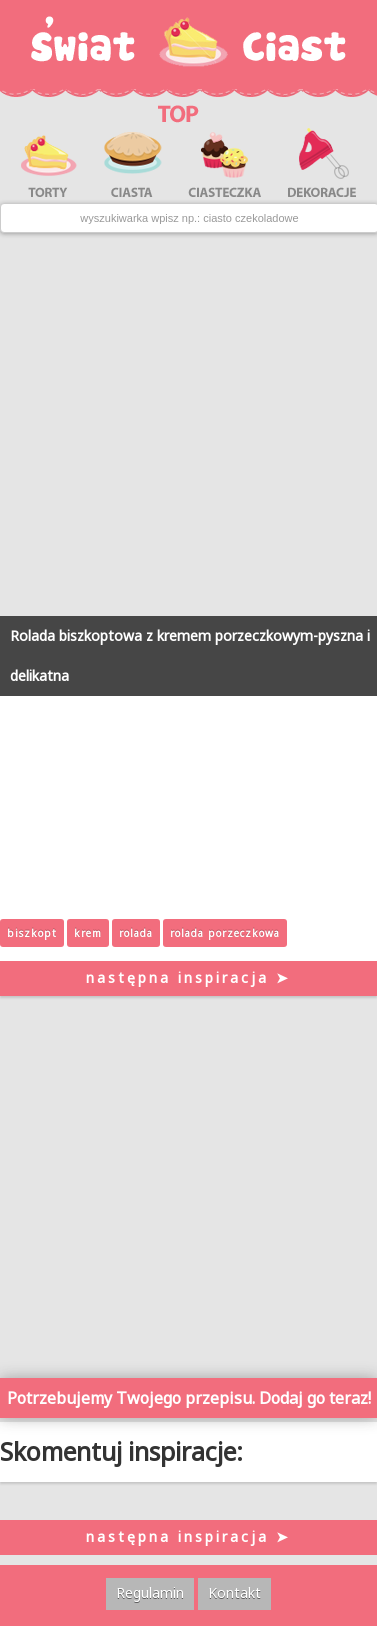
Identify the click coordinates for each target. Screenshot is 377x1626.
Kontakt (234, 1592)
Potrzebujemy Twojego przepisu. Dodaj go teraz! (189, 1398)
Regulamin (150, 1592)
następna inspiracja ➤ (188, 977)
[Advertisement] (188, 424)
